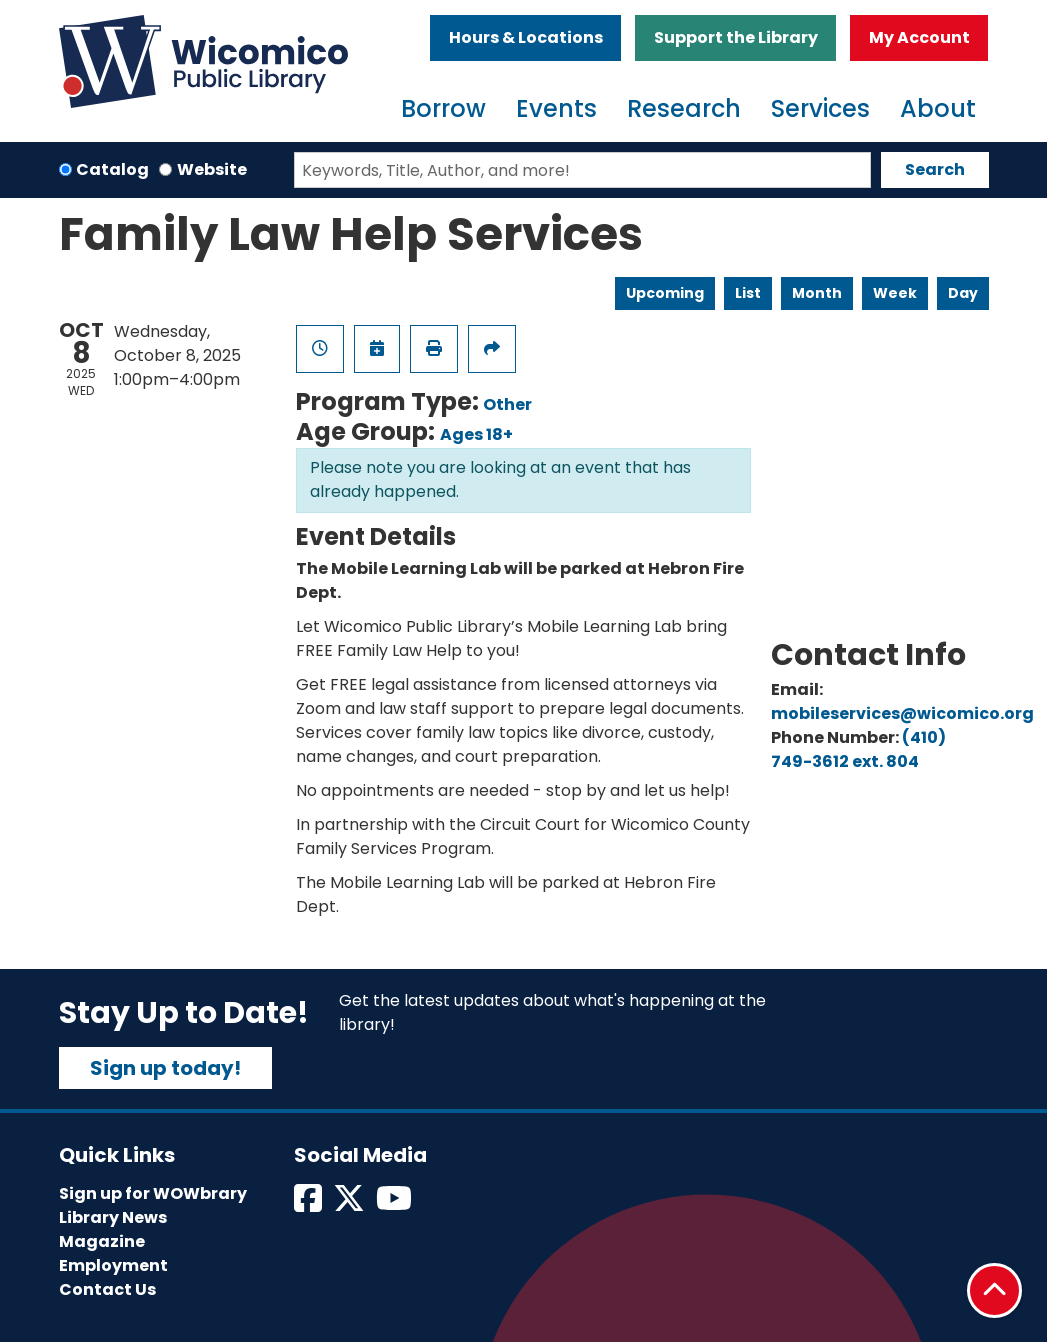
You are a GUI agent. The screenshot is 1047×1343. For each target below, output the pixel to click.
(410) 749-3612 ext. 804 (858, 749)
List (748, 293)
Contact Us (107, 1289)
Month (817, 293)
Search (935, 169)
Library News (113, 1217)
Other (507, 404)
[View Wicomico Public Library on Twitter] (350, 1204)
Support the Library (736, 37)
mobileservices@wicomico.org (902, 713)
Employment (113, 1265)
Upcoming (665, 293)
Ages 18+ (476, 434)
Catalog (112, 169)
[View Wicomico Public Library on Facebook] (309, 1204)
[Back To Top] (994, 1290)
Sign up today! (165, 1068)
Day (963, 293)
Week (895, 293)
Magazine (102, 1241)
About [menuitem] (938, 108)
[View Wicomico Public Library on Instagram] (395, 1204)
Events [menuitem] (556, 108)
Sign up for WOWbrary (153, 1193)
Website (212, 169)
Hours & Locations (526, 37)
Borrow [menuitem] (443, 108)
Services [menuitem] (820, 108)
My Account (919, 37)
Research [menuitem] (684, 108)
